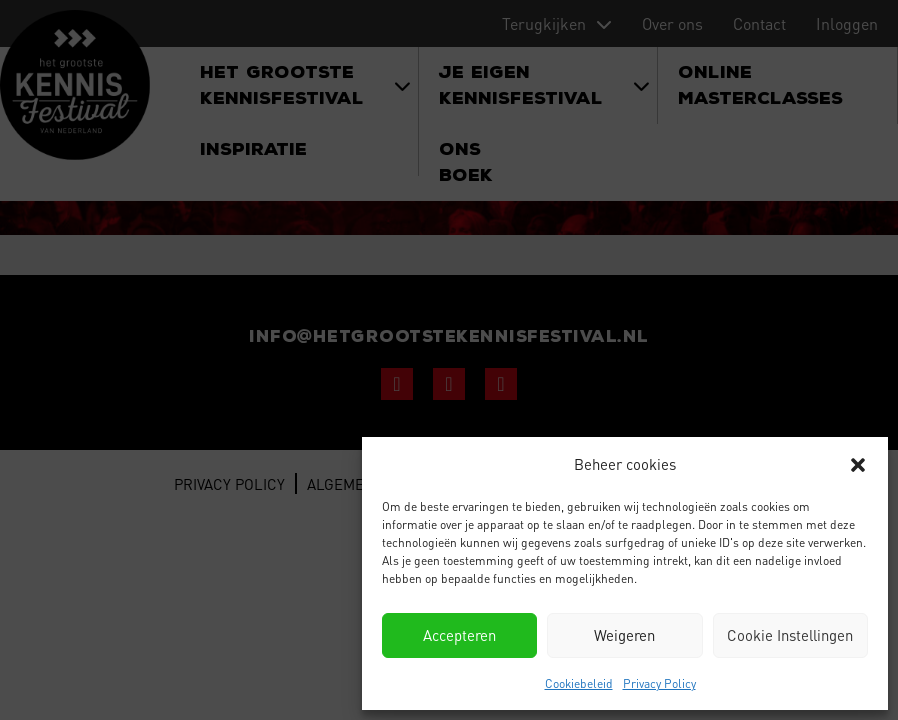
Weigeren (624, 635)
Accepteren (459, 635)
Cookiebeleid (579, 683)
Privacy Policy (659, 683)
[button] (858, 465)
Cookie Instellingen (790, 635)
